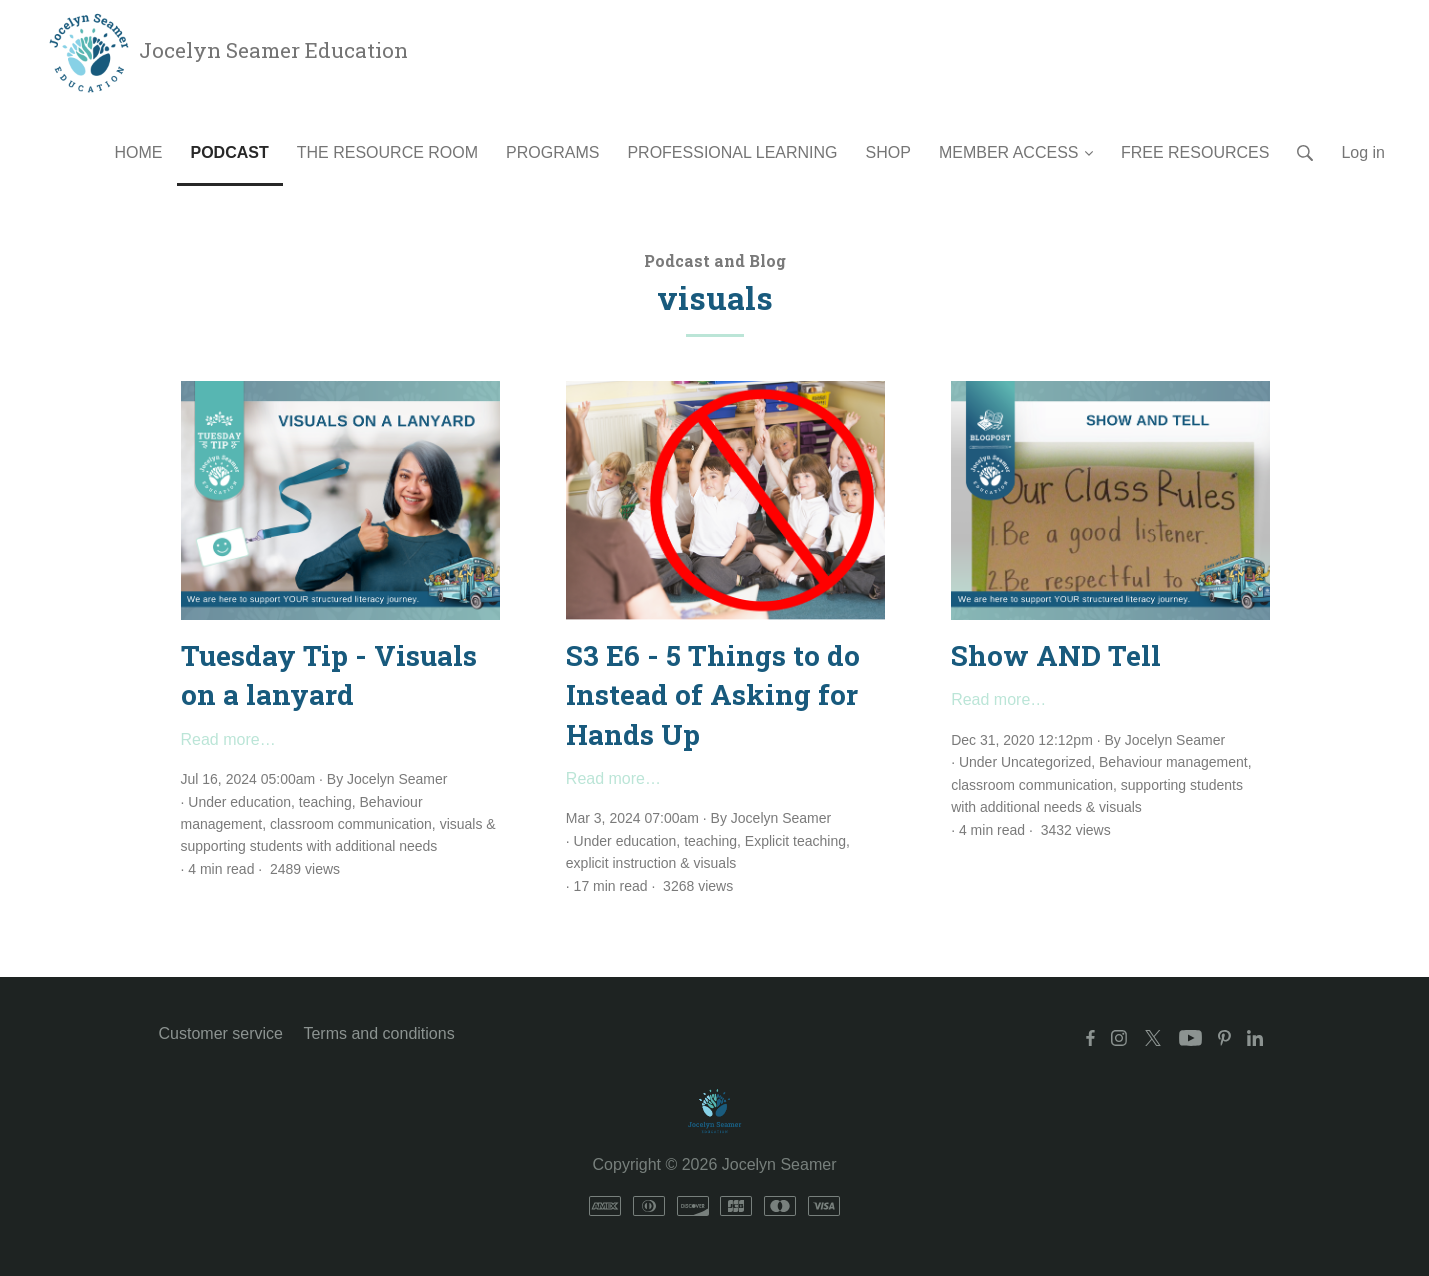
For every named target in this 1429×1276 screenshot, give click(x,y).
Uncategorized (1046, 762)
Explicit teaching (795, 841)
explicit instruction (621, 863)
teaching (325, 802)
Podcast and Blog (715, 260)
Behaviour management (1173, 762)
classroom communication (351, 824)
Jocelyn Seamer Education (226, 50)
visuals (461, 824)
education (260, 802)
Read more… (228, 739)
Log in (1363, 152)
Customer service (221, 1033)
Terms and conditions (378, 1033)
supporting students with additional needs (309, 846)
